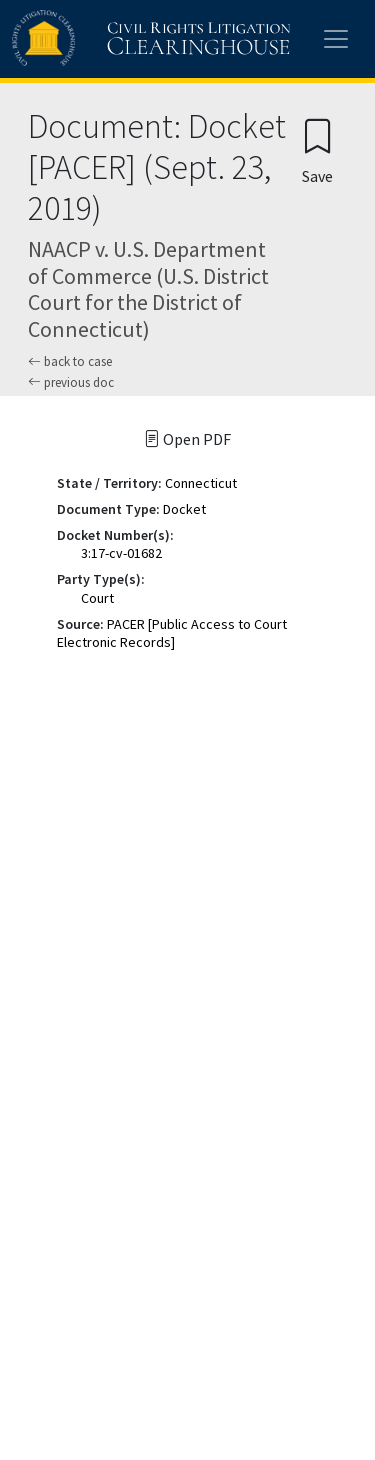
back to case (70, 361)
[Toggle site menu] (336, 39)
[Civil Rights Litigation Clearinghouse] (112, 39)
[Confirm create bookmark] (317, 150)
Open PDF (187, 439)
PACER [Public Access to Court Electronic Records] (172, 633)
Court (97, 598)
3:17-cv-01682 (121, 553)
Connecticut (201, 483)
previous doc (71, 382)
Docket (184, 509)
